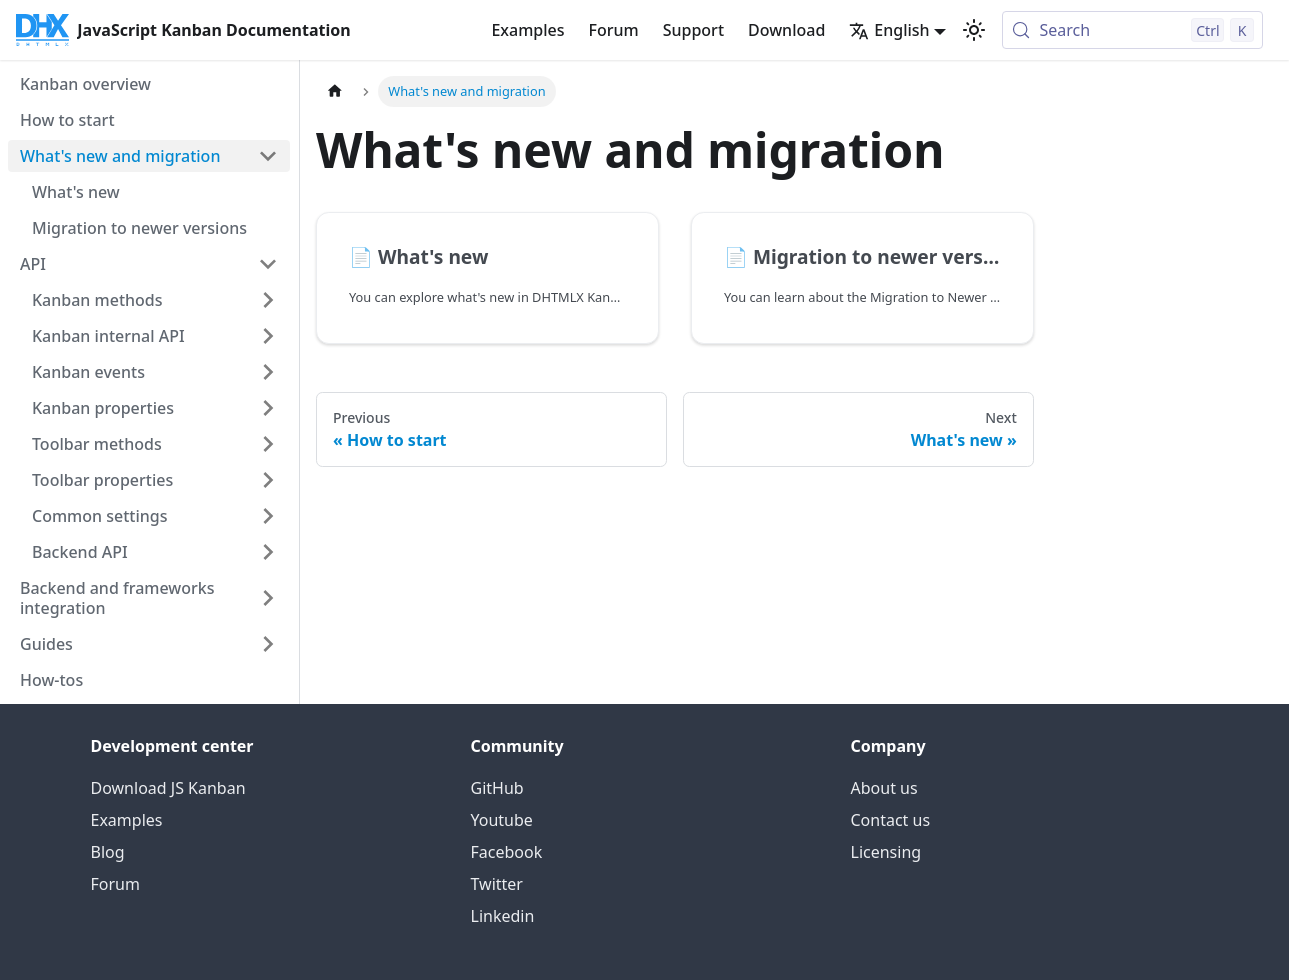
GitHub (497, 788)
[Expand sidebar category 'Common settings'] (268, 516)
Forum (613, 30)
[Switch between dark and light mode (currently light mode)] (974, 30)
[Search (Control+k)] (1132, 30)
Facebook (507, 852)
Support (693, 30)
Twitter (497, 884)
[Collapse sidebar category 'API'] (268, 264)
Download (786, 30)
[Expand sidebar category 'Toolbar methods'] (268, 444)
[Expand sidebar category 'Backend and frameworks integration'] (268, 598)
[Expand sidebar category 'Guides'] (268, 644)
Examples (527, 30)
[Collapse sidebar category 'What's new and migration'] (268, 156)
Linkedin (503, 916)
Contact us (891, 820)
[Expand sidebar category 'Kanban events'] (268, 372)
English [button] (889, 30)
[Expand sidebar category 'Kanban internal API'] (268, 336)
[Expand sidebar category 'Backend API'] (268, 552)
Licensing (886, 852)
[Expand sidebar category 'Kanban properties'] (268, 408)
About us (884, 788)
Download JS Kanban (168, 788)
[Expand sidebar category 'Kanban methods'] (268, 300)
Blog (108, 852)
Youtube (502, 820)
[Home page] (335, 91)
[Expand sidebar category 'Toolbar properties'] (268, 480)
